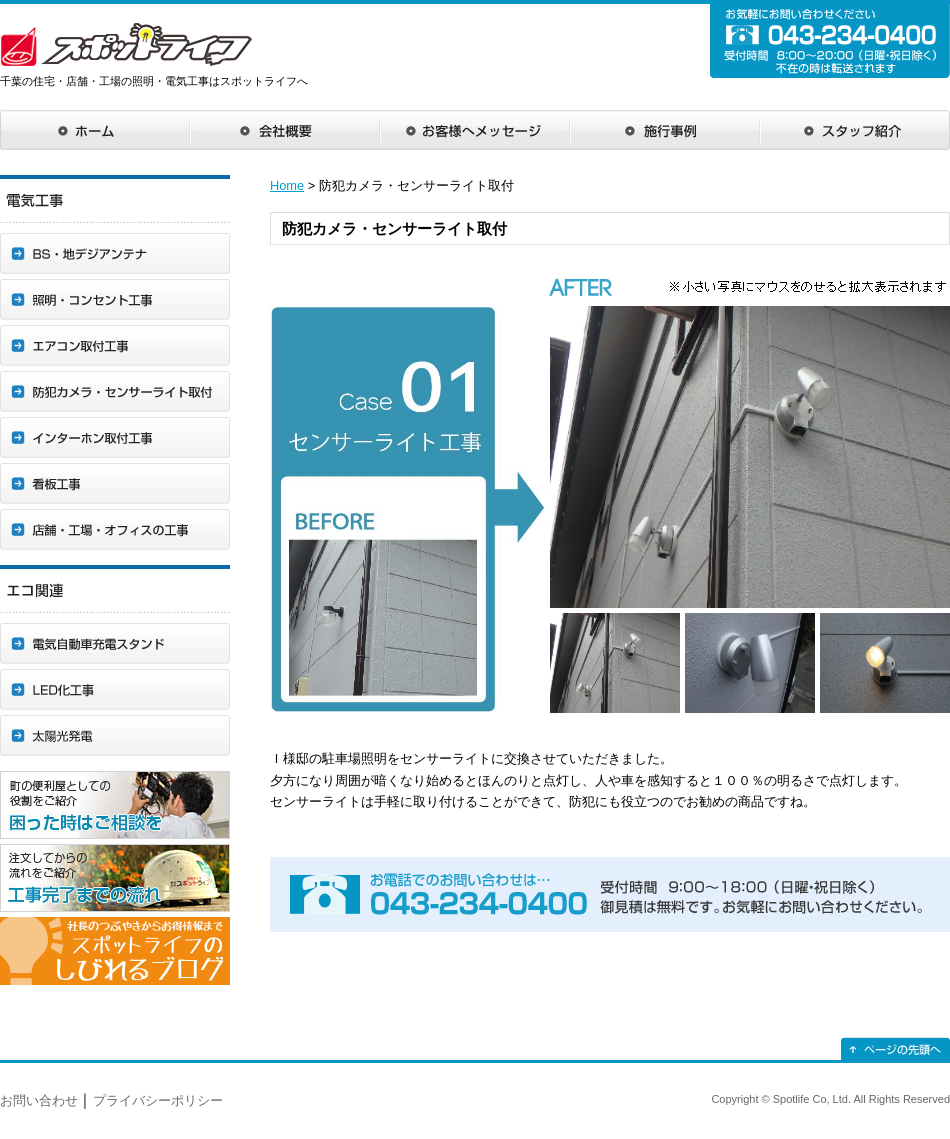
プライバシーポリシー (158, 1100)
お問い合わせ (39, 1100)
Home (287, 185)
